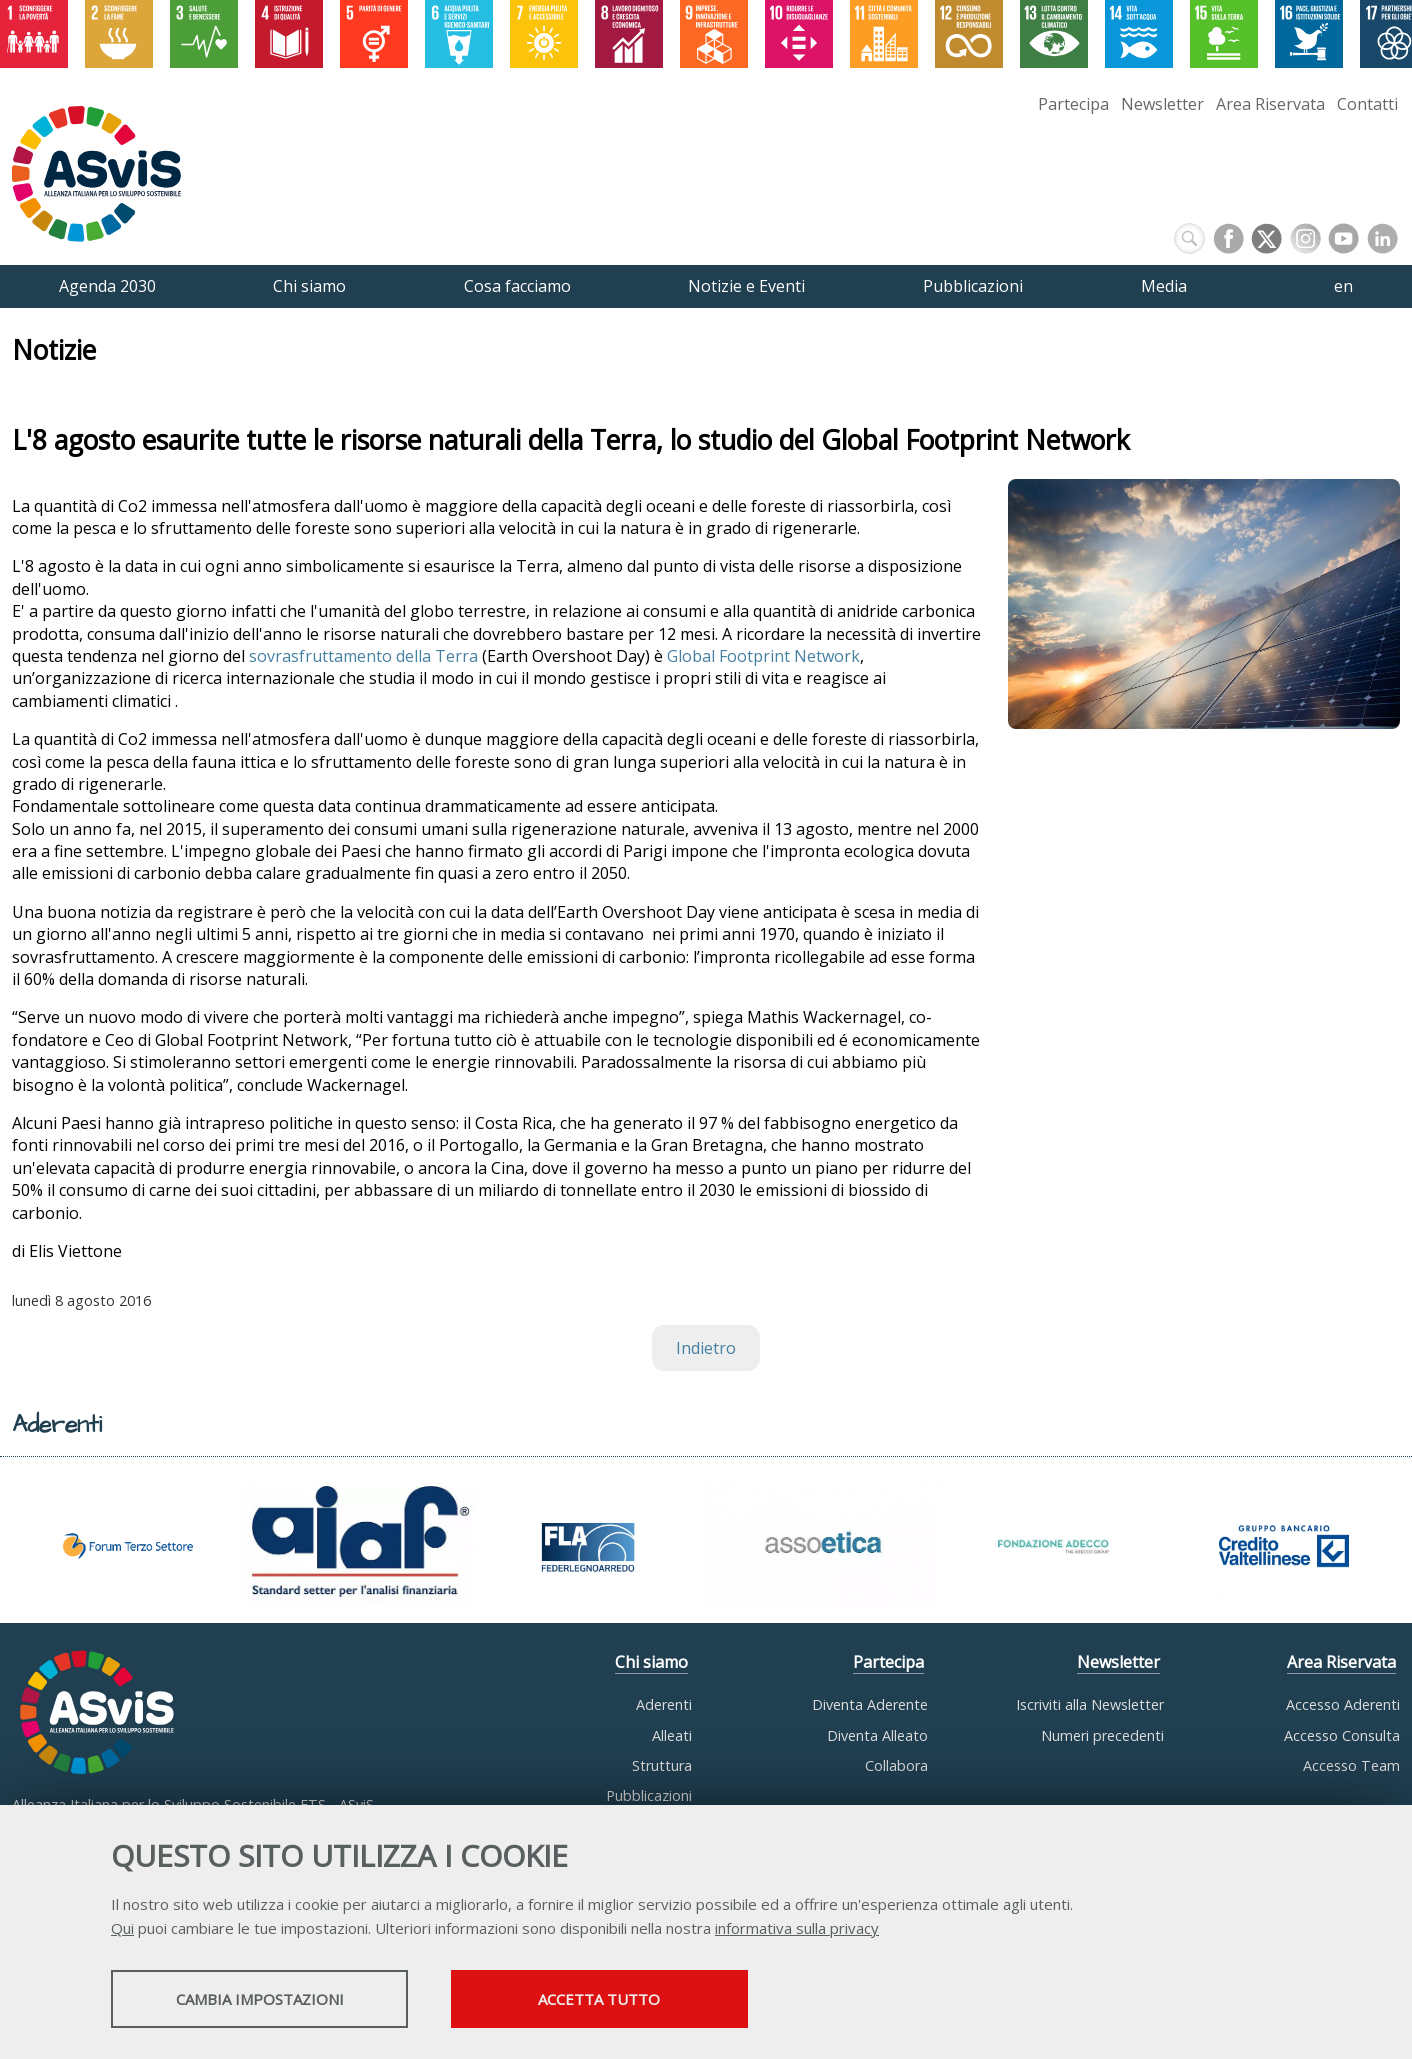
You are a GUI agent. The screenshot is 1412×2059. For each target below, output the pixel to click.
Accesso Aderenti (1343, 1704)
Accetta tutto (629, 2000)
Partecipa (1073, 104)
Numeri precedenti (1102, 1735)
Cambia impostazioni (269, 2000)
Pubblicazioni (649, 1795)
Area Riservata (1270, 104)
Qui (122, 1929)
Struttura (662, 1765)
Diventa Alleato (877, 1735)
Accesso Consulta (1342, 1735)
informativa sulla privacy (797, 1929)
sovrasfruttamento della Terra (363, 656)
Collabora (896, 1765)
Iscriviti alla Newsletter (1090, 1704)
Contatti (1367, 104)
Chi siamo (651, 1662)
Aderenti (664, 1704)
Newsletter (1162, 104)
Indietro (706, 1348)
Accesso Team (1351, 1765)
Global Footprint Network (761, 656)
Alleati (672, 1735)
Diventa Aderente (870, 1704)
